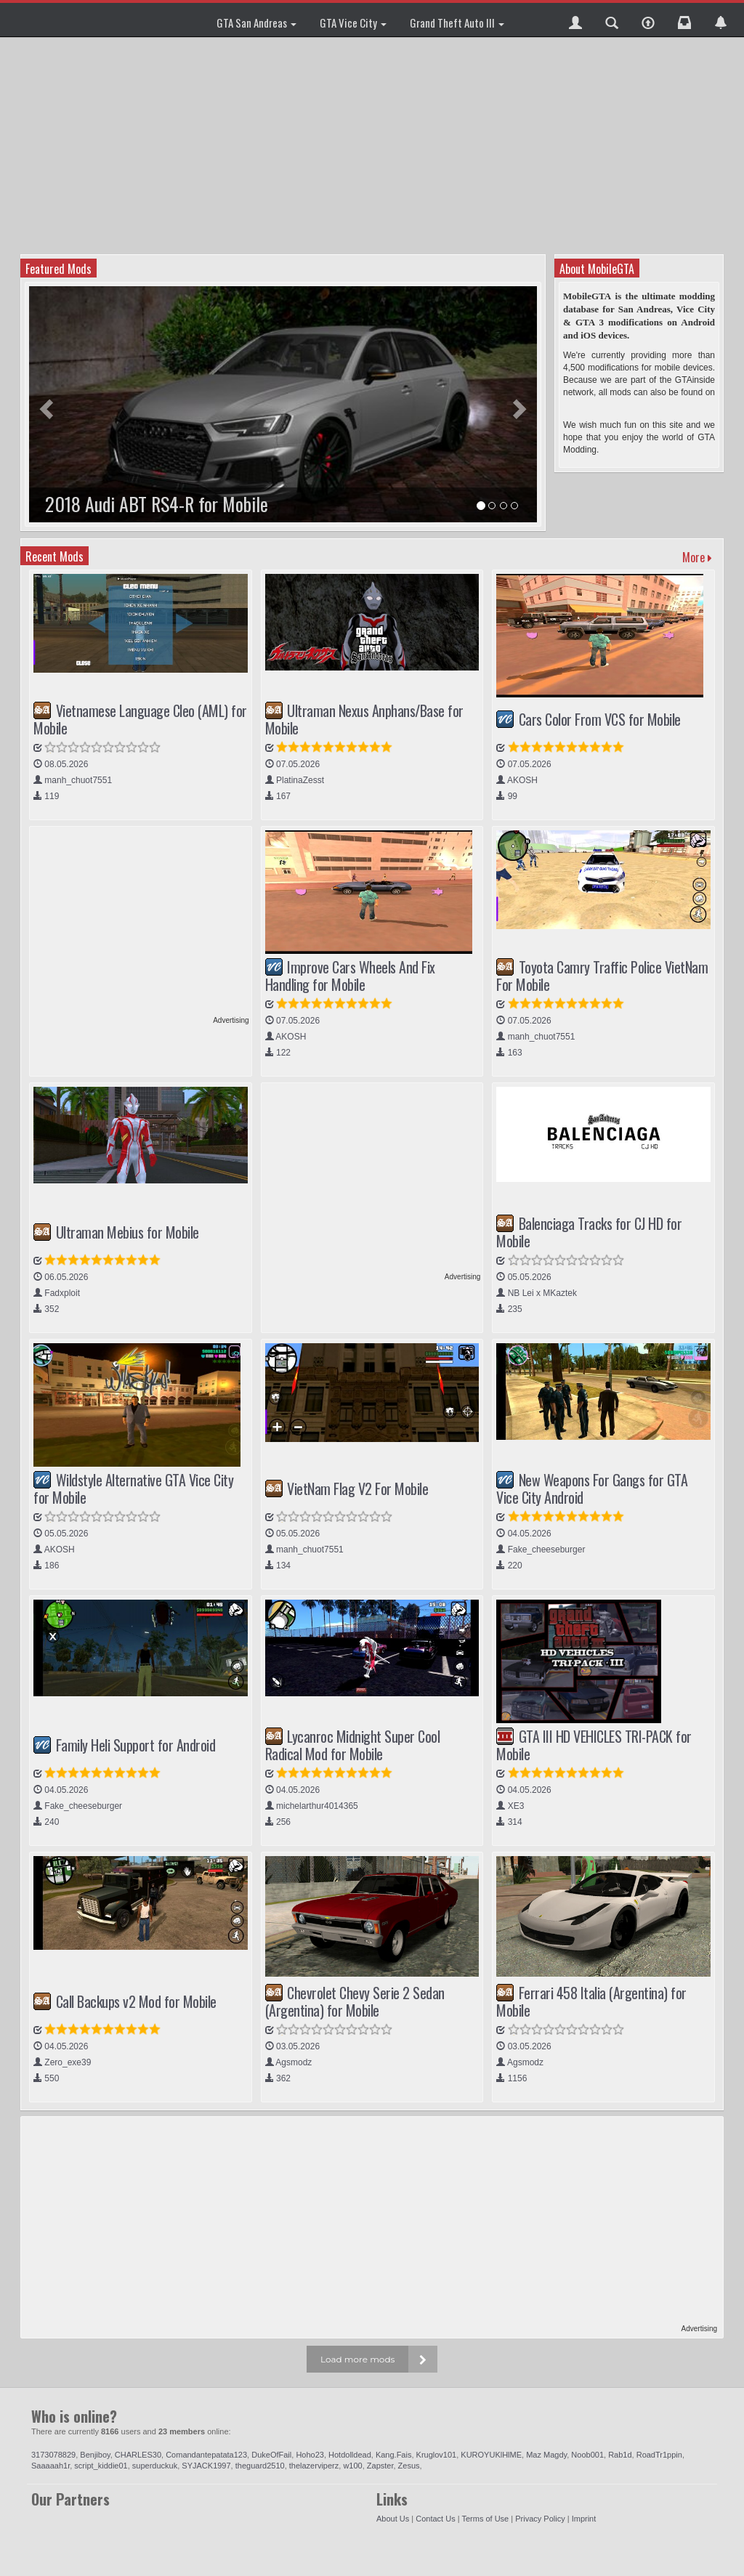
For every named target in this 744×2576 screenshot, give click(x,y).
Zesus (409, 2465)
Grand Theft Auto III (457, 23)
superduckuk (154, 2465)
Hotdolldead (349, 2454)
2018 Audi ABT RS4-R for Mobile (156, 504)
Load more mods (357, 2359)
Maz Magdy (546, 2454)
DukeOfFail (271, 2454)
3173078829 (53, 2454)
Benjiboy (95, 2454)
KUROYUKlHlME (491, 2454)
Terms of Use (485, 2518)
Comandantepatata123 (206, 2454)
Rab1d (619, 2454)
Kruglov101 (436, 2454)
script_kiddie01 (100, 2465)
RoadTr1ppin (659, 2454)
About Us (392, 2518)
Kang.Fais (394, 2454)
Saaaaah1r (50, 2465)
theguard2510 (260, 2465)
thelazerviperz (314, 2465)
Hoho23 (310, 2454)
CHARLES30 (138, 2454)
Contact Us (435, 2518)
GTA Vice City (353, 23)
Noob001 (587, 2454)
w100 (352, 2465)
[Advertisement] (373, 145)
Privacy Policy (540, 2518)
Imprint (584, 2518)
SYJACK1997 (206, 2465)
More (697, 557)
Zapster (380, 2465)
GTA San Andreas (256, 23)
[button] (575, 19)
